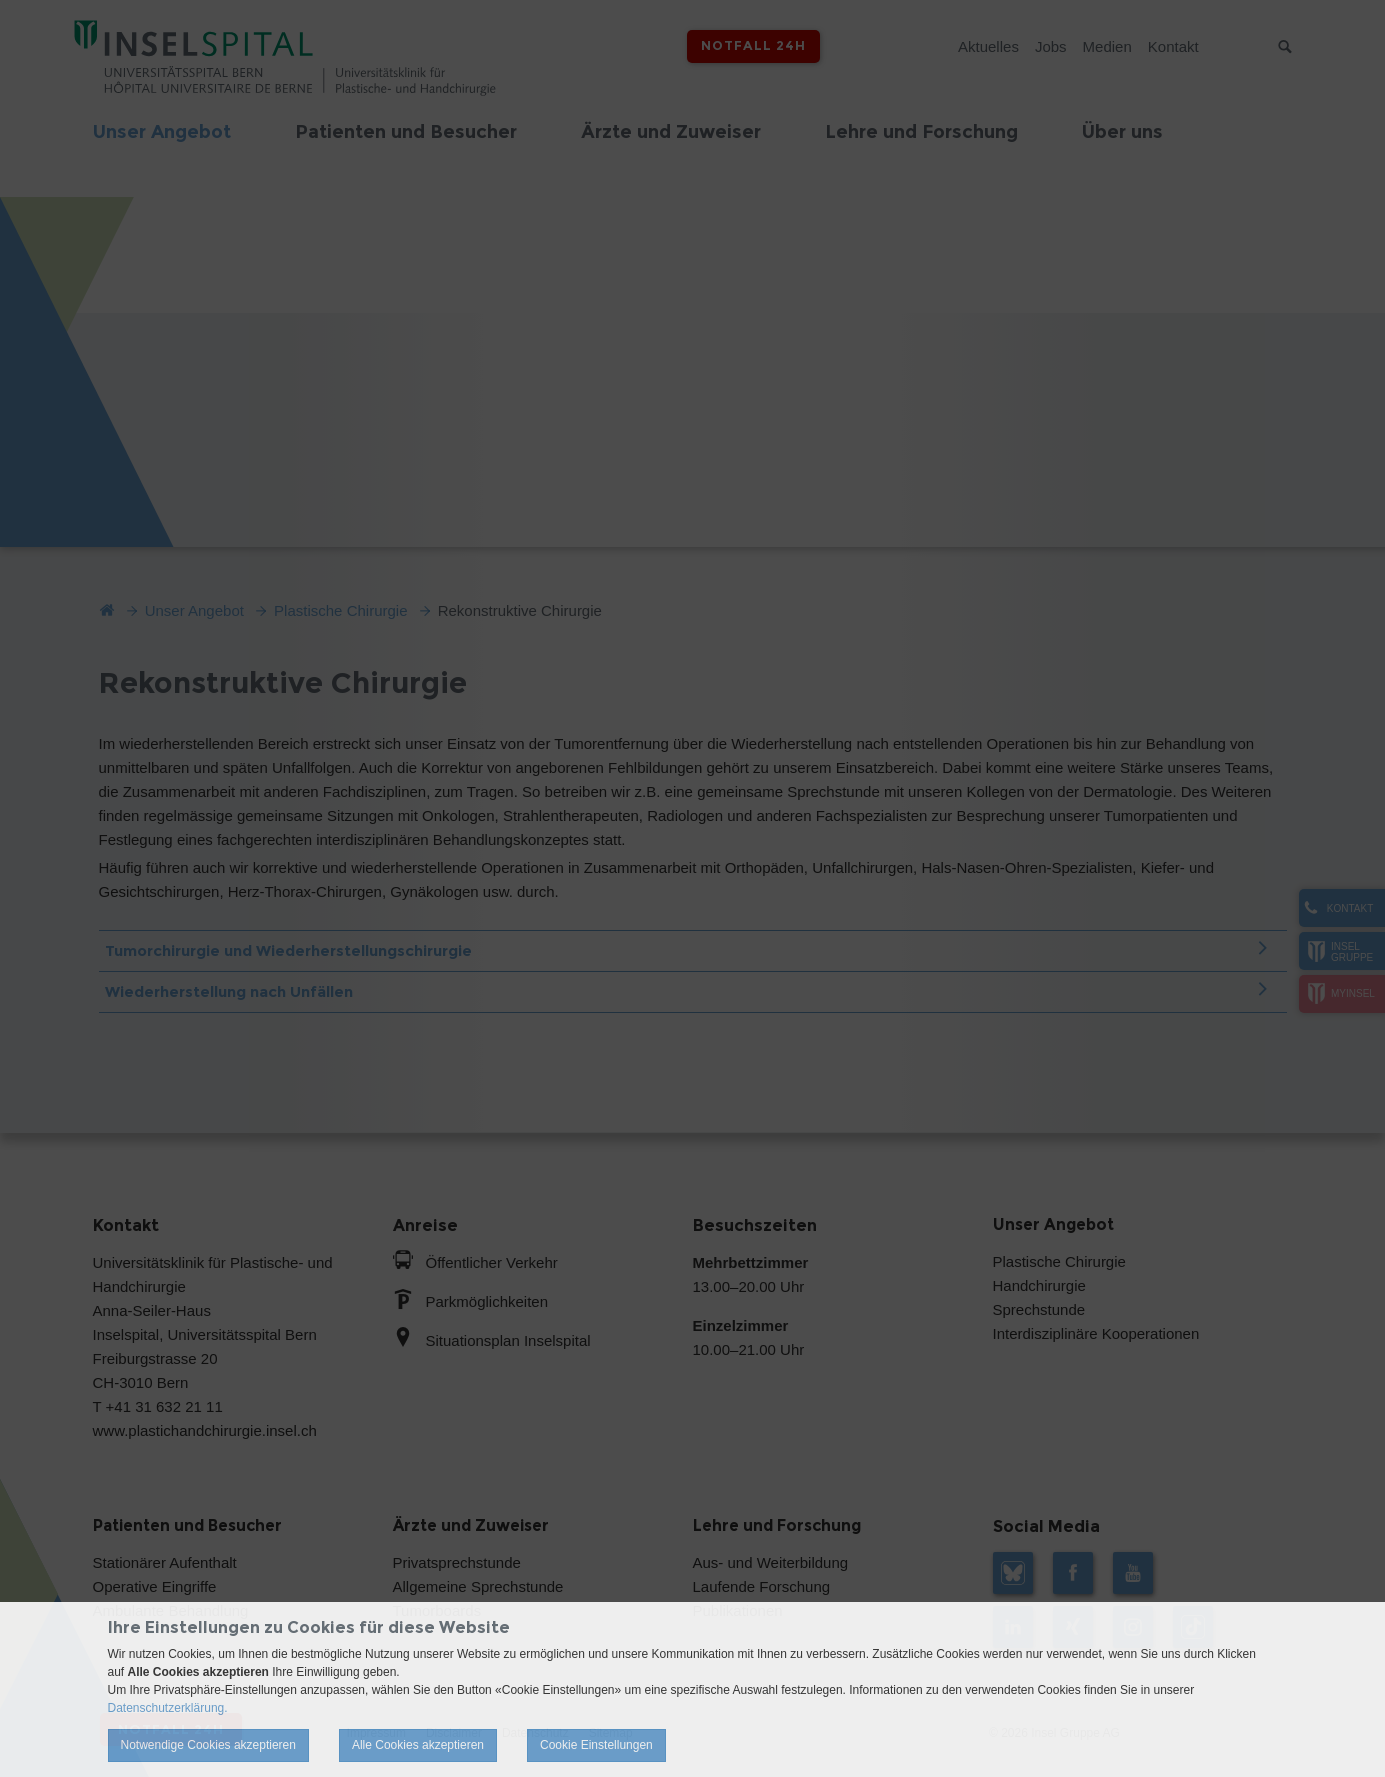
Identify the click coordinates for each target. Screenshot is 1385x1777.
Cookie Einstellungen (596, 1745)
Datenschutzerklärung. (168, 1708)
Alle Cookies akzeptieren (418, 1745)
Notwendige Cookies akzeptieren (208, 1745)
